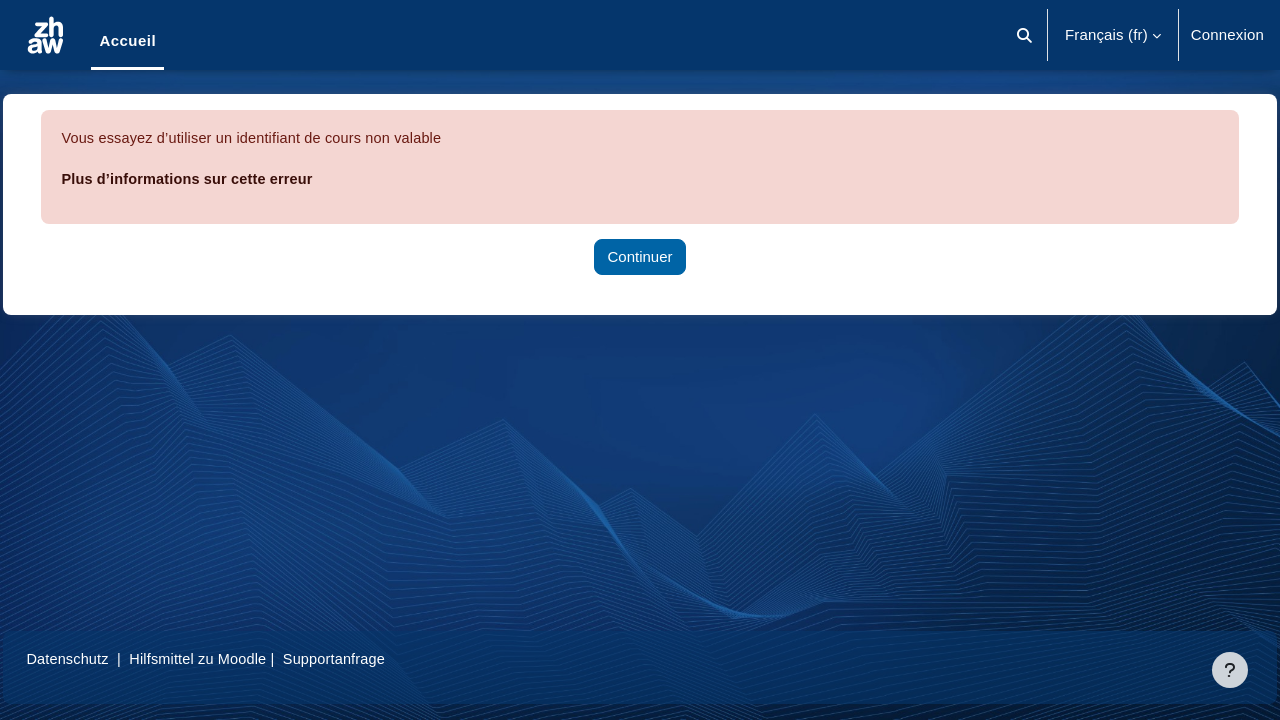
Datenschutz (113, 658)
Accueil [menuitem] (127, 40)
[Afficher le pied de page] (1230, 670)
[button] (1024, 35)
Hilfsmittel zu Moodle (249, 658)
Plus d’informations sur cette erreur (236, 178)
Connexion (1227, 34)
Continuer (639, 256)
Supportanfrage (389, 658)
